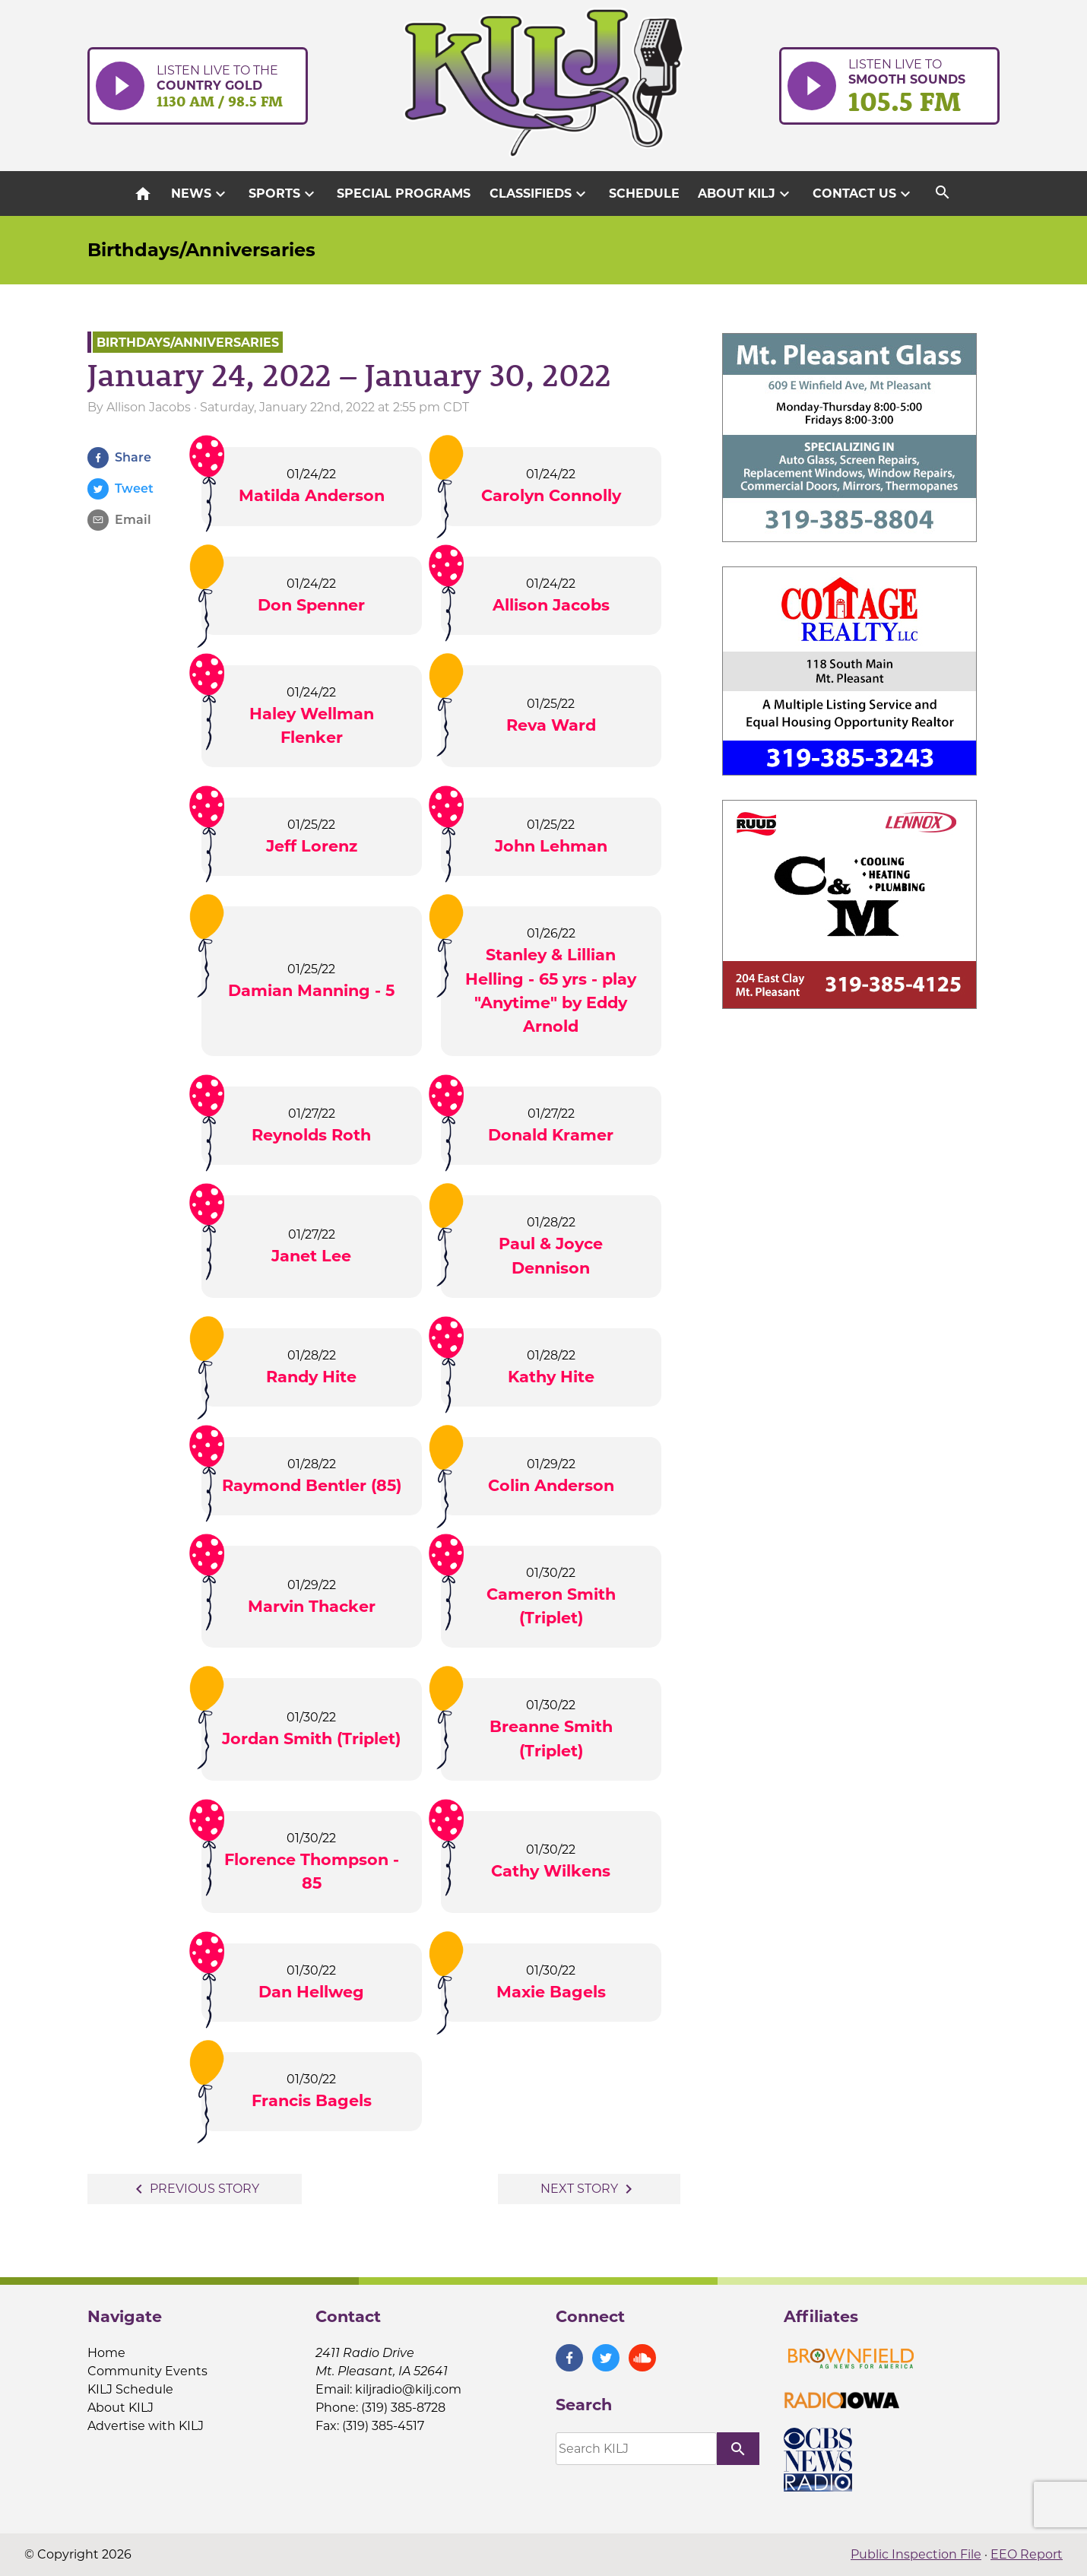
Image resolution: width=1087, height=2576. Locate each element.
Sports (283, 194)
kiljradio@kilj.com (408, 2389)
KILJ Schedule (130, 2389)
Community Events (147, 2371)
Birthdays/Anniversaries (201, 250)
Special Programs (404, 193)
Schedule (644, 193)
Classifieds (540, 194)
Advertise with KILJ (145, 2426)
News (200, 194)
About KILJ (746, 194)
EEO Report (1026, 2554)
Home (106, 2353)
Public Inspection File (916, 2554)
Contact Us (863, 194)
